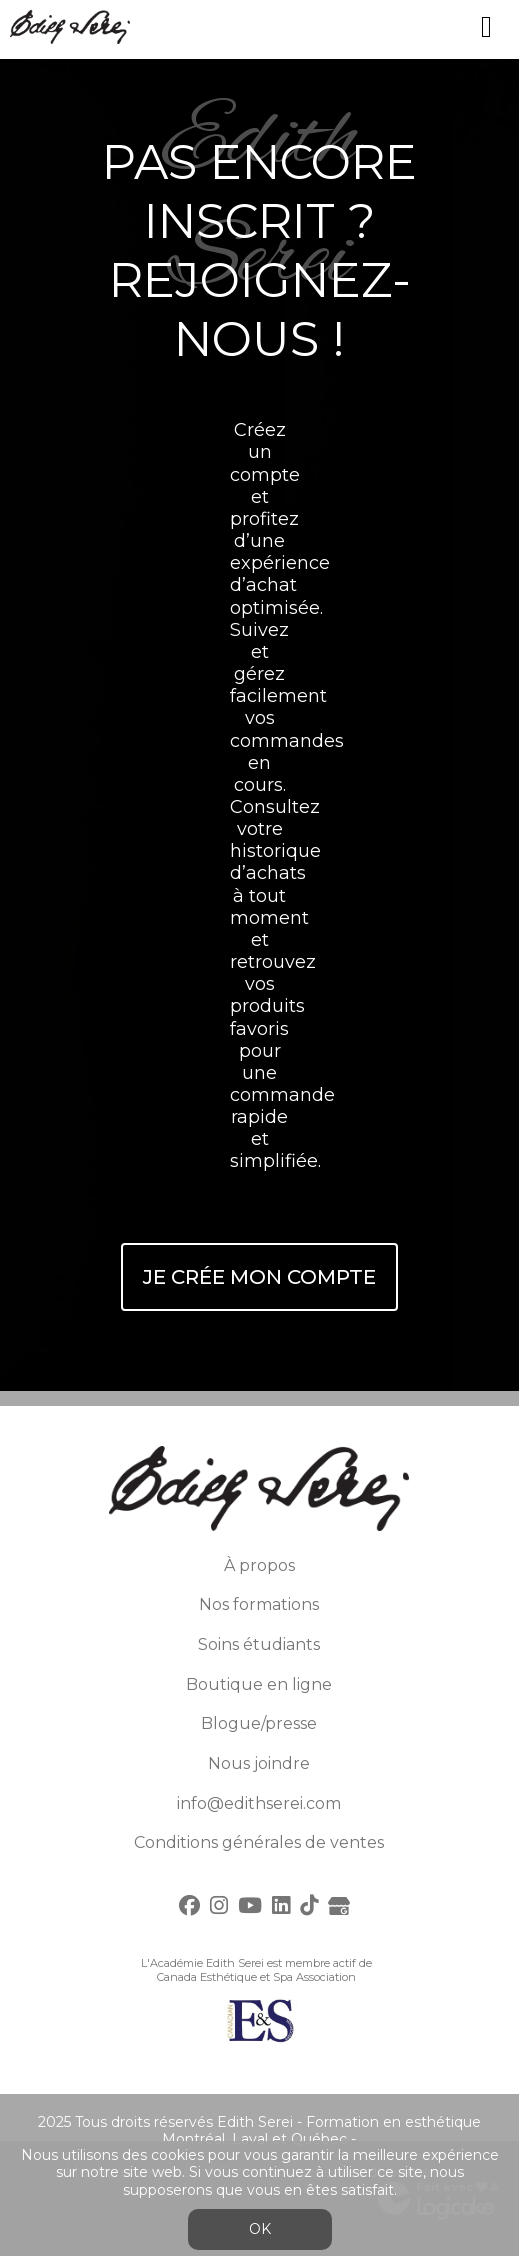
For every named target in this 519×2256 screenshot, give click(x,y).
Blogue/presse (259, 1723)
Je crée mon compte (259, 1277)
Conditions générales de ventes (259, 1842)
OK (260, 2229)
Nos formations (259, 1604)
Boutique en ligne (259, 1684)
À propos (259, 1565)
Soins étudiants (259, 1644)
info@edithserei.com (259, 1803)
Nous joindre (259, 1763)
